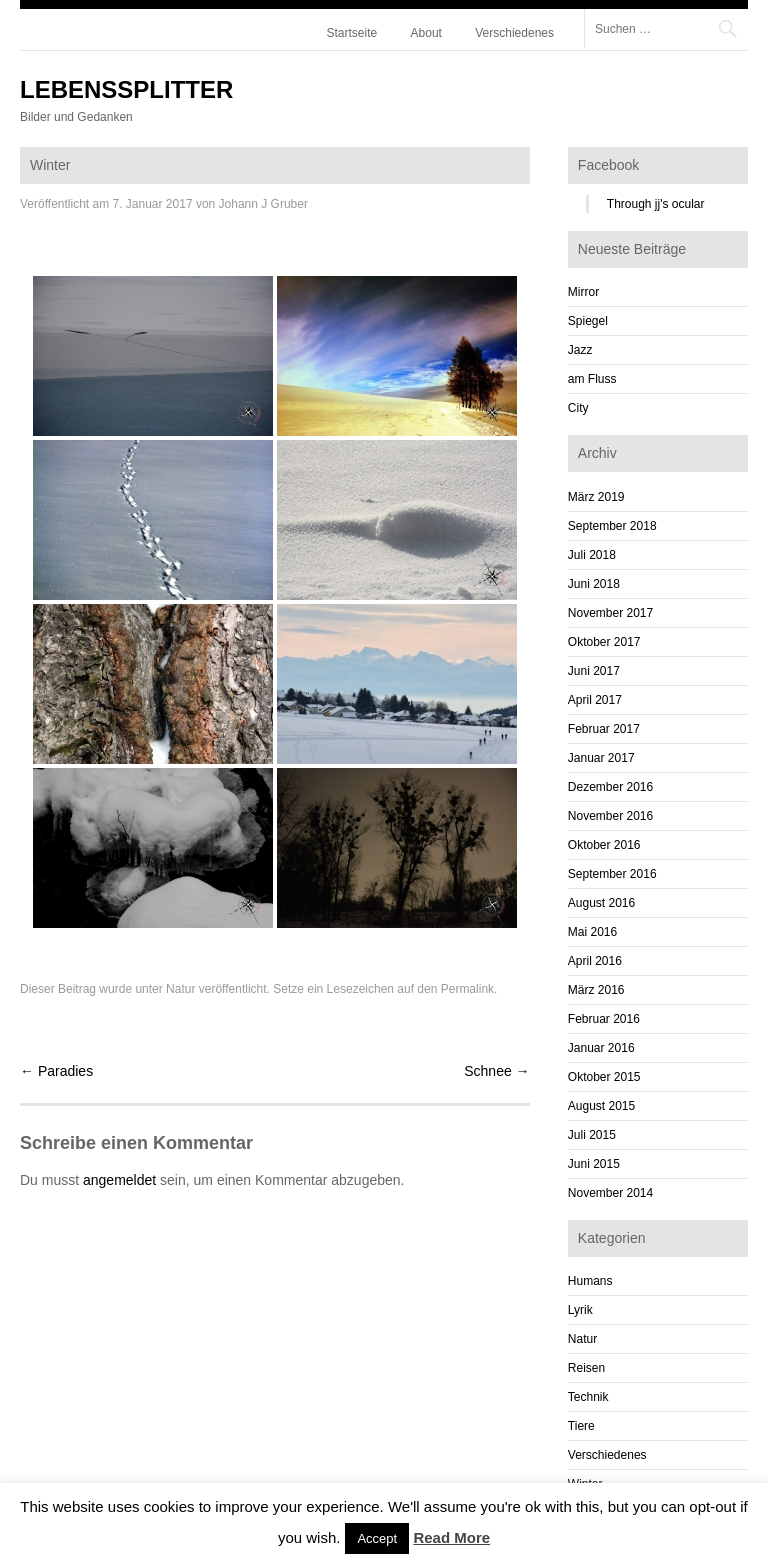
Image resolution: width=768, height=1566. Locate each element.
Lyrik (580, 1310)
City (578, 408)
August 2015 (601, 1106)
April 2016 (595, 961)
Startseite (352, 33)
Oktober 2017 (604, 642)
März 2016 (596, 990)
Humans (590, 1281)
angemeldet (119, 1180)
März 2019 (596, 497)
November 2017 (610, 613)
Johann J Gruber (263, 204)
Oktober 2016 (604, 845)
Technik (588, 1397)
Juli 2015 (592, 1135)
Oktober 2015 (604, 1077)
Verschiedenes (514, 33)
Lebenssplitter (126, 89)
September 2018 (612, 526)
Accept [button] (377, 1538)
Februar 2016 (604, 1019)
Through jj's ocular (656, 204)
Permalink (467, 989)
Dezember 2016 (610, 787)
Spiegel (588, 321)
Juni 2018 (594, 584)
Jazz (580, 350)
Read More (451, 1537)
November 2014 (610, 1193)
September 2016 (612, 874)
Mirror (583, 292)
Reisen (586, 1368)
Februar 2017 (604, 729)
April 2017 (595, 700)
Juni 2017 (594, 671)
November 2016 (610, 816)
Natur (180, 989)
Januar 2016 (601, 1048)
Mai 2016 (592, 932)
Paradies (56, 1071)
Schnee (496, 1071)
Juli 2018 (592, 555)
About (426, 33)
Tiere (581, 1426)
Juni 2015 (594, 1164)
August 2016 (601, 903)
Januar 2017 (601, 758)
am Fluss (592, 379)
